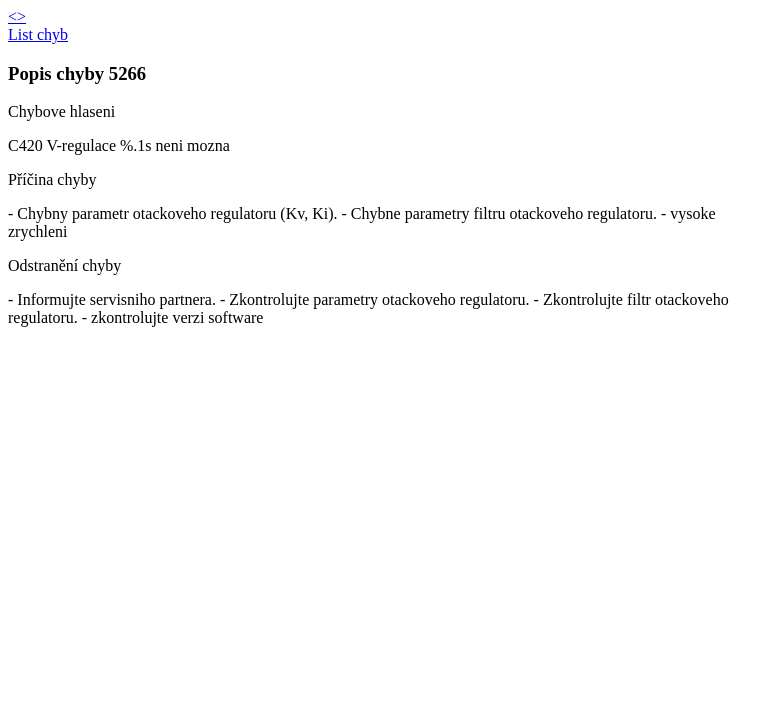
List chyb (38, 34)
